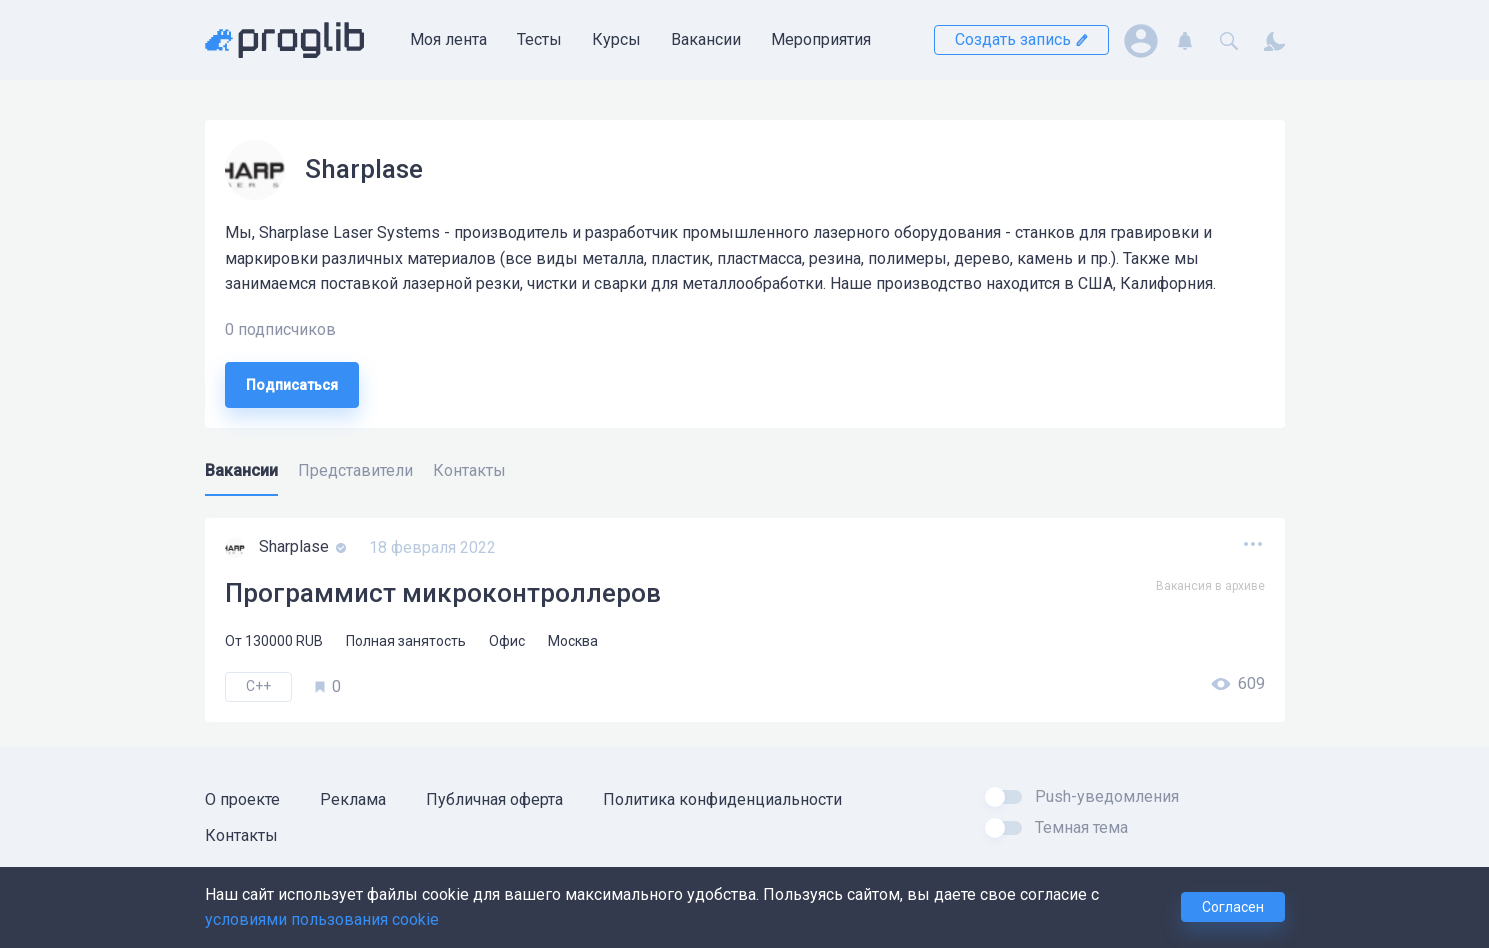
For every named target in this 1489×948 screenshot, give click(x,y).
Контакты (241, 835)
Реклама (353, 799)
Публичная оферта (494, 799)
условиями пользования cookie (322, 919)
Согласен (1233, 907)
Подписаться (292, 385)
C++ (258, 686)
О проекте (242, 799)
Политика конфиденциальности (722, 799)
